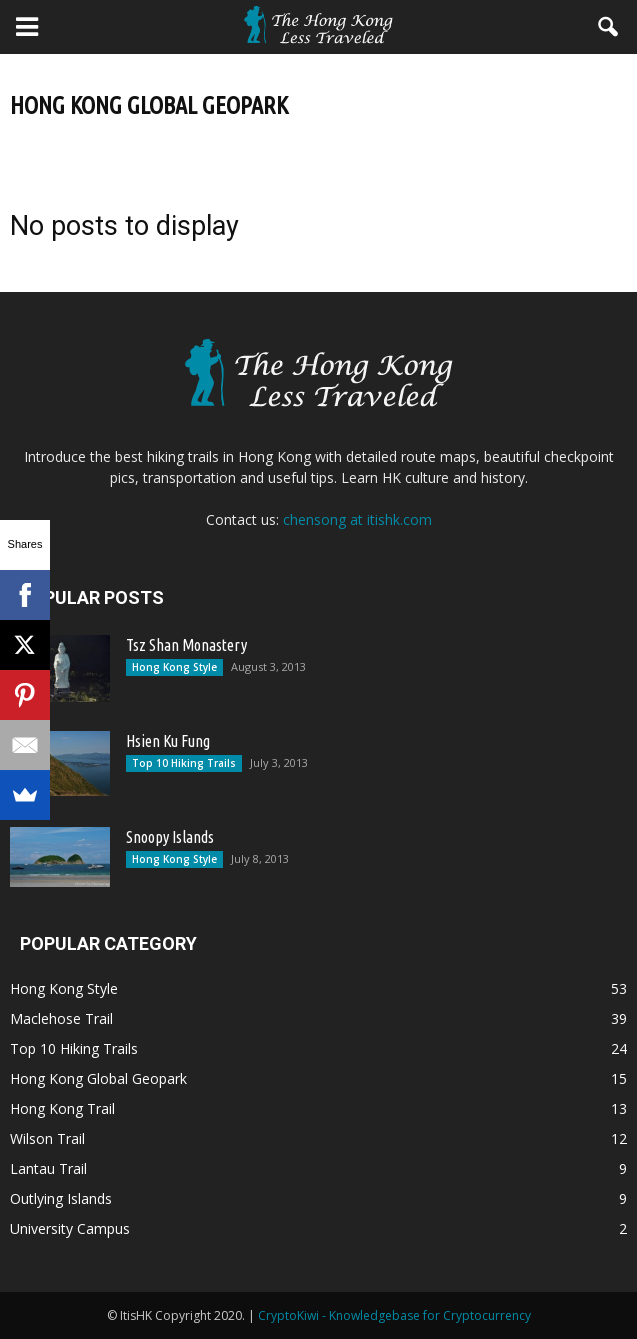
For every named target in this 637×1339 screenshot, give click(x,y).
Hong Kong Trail (62, 1108)
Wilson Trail (47, 1138)
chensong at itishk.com (357, 519)
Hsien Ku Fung (168, 741)
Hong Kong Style (174, 667)
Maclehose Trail (61, 1018)
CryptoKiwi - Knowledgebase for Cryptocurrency (394, 1315)
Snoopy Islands (170, 837)
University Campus (70, 1228)
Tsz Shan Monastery (186, 645)
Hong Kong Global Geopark (98, 1078)
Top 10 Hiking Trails (184, 763)
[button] (609, 27)
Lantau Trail (48, 1168)
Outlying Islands (61, 1198)
